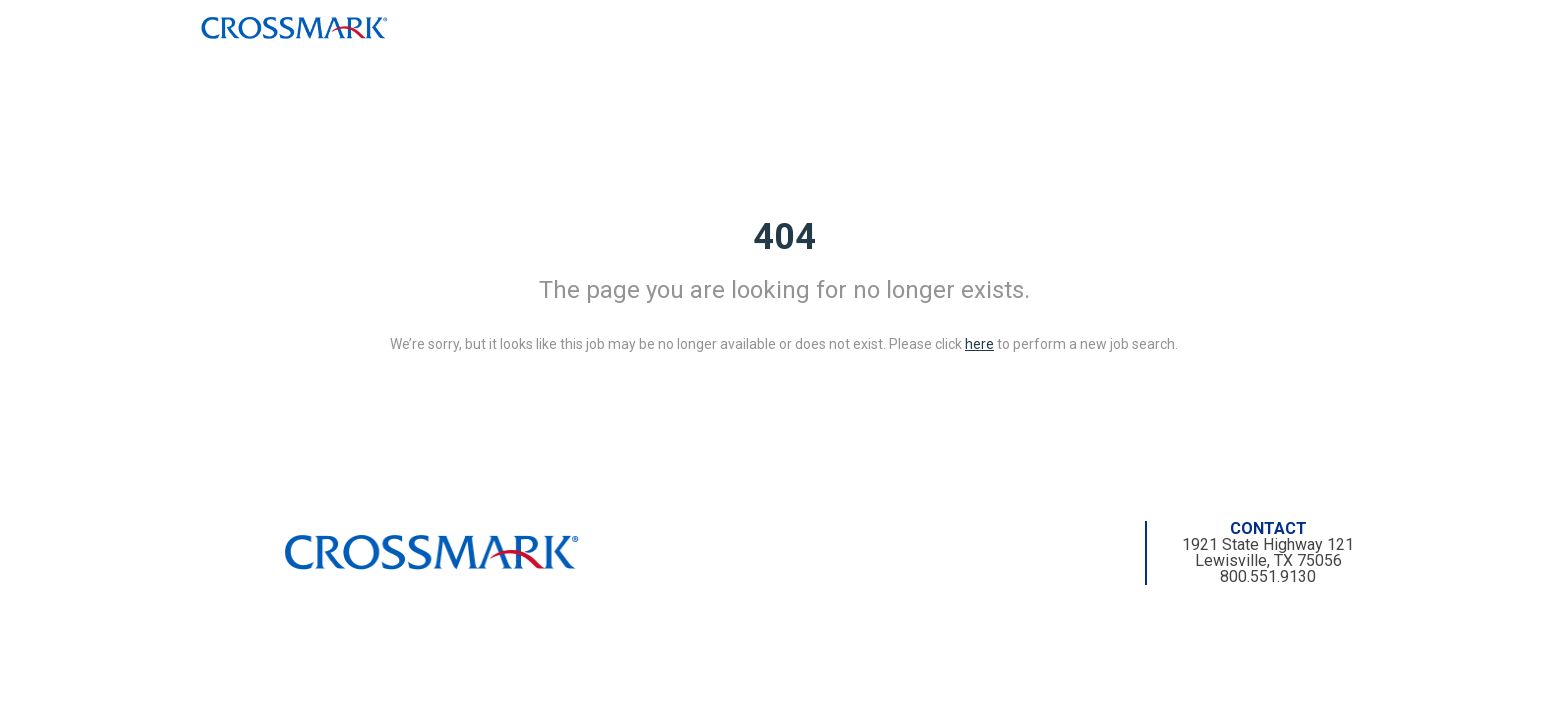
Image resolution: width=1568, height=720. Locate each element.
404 (784, 237)
